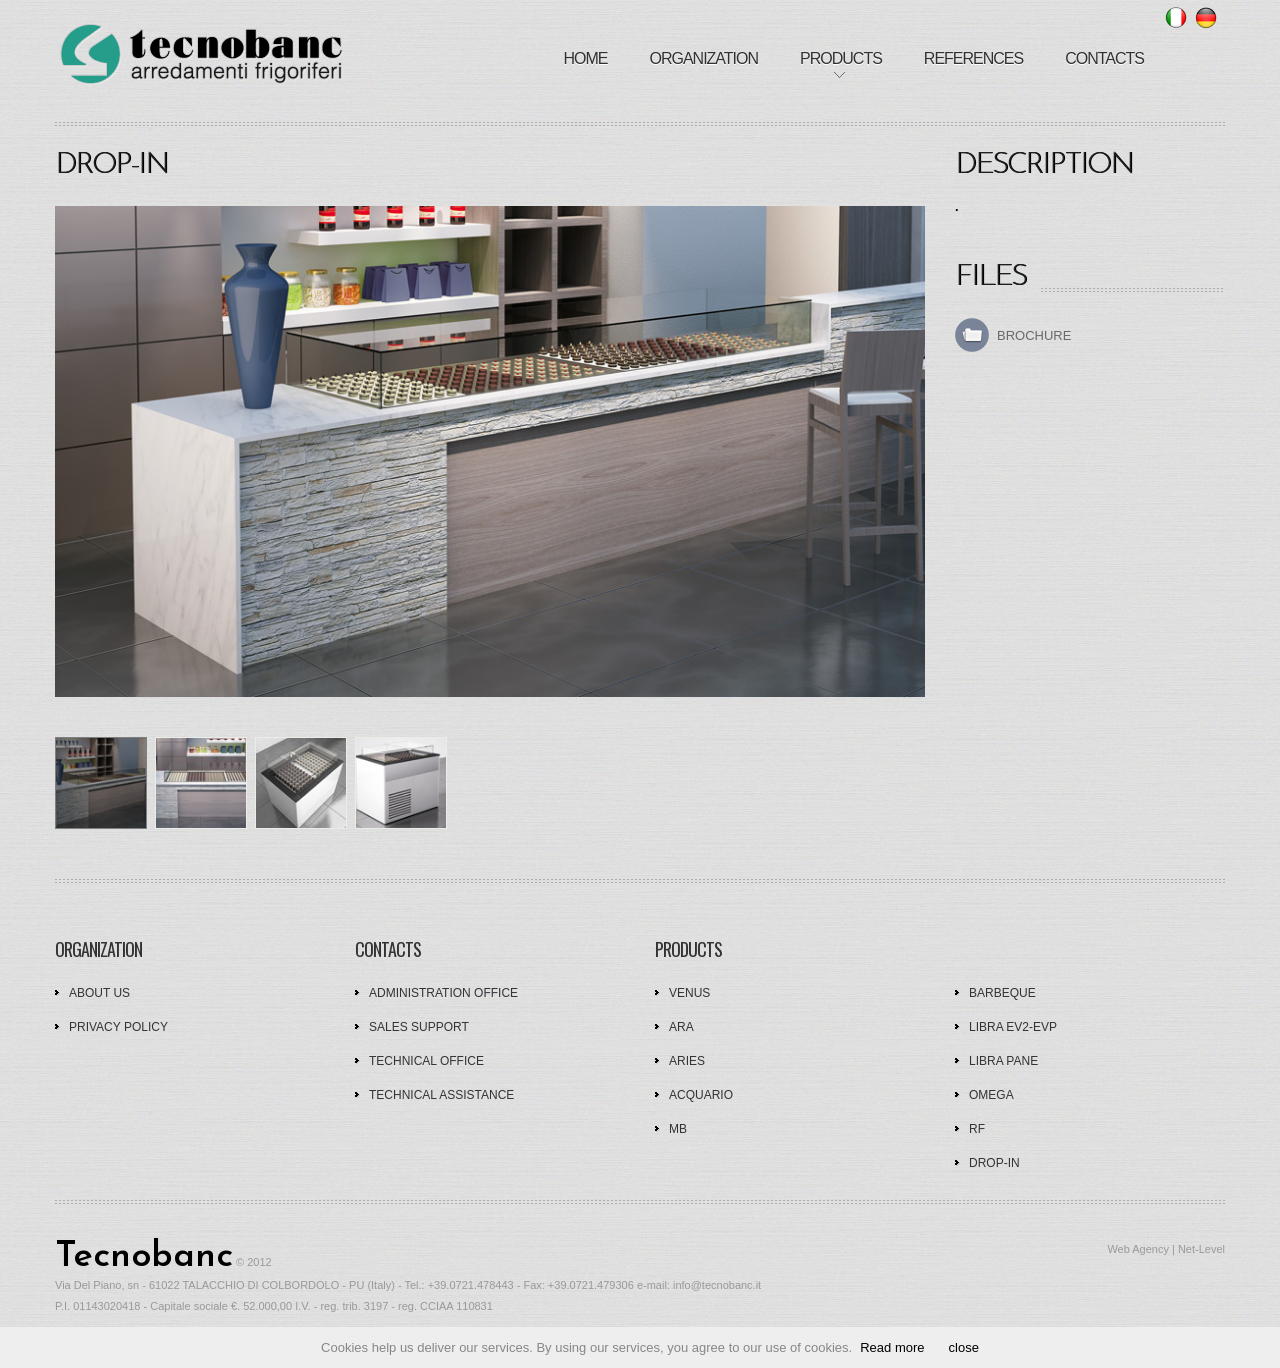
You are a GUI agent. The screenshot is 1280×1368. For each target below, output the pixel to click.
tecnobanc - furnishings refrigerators (201, 56)
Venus (689, 993)
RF (977, 1129)
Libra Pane (1003, 1061)
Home (585, 58)
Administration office (443, 993)
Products (841, 58)
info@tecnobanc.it (717, 1285)
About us (99, 993)
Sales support (419, 1027)
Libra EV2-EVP (1013, 1027)
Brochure (1034, 335)
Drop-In (994, 1163)
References (973, 58)
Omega (991, 1095)
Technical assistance (441, 1095)
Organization (703, 58)
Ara (681, 1027)
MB (678, 1129)
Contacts (1104, 58)
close (964, 1347)
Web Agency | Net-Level (1166, 1249)
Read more (892, 1347)
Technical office (426, 1061)
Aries (687, 1061)
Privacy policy (118, 1027)
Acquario (701, 1095)
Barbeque (1002, 993)
